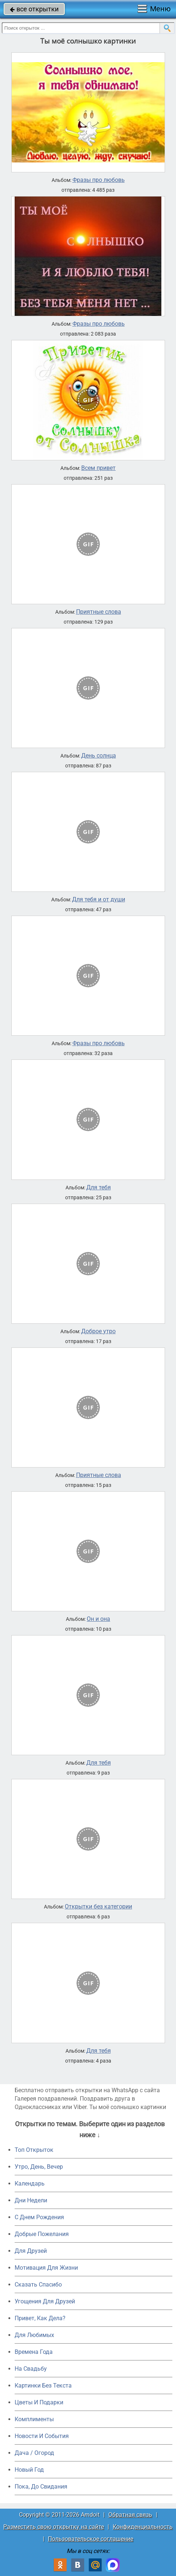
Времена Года (34, 2351)
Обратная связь (130, 2514)
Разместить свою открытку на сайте (53, 2526)
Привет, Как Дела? (40, 2318)
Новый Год (29, 2469)
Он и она (98, 1619)
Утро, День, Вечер (39, 2166)
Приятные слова (98, 612)
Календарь (30, 2183)
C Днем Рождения (39, 2217)
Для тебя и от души (98, 899)
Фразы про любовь (98, 180)
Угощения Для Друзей (45, 2301)
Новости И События (42, 2436)
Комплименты (34, 2419)
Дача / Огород (34, 2452)
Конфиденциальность (143, 2526)
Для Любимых (34, 2335)
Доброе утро (98, 1331)
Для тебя (98, 1187)
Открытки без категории (98, 1906)
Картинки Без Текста (43, 2385)
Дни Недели (31, 2200)
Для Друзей (31, 2250)
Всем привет (98, 468)
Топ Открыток (34, 2149)
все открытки (34, 9)
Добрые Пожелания (42, 2234)
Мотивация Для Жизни (46, 2267)
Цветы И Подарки (39, 2402)
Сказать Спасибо (38, 2284)
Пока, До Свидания (41, 2486)
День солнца (98, 755)
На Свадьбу (31, 2368)
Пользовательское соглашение (90, 2538)
